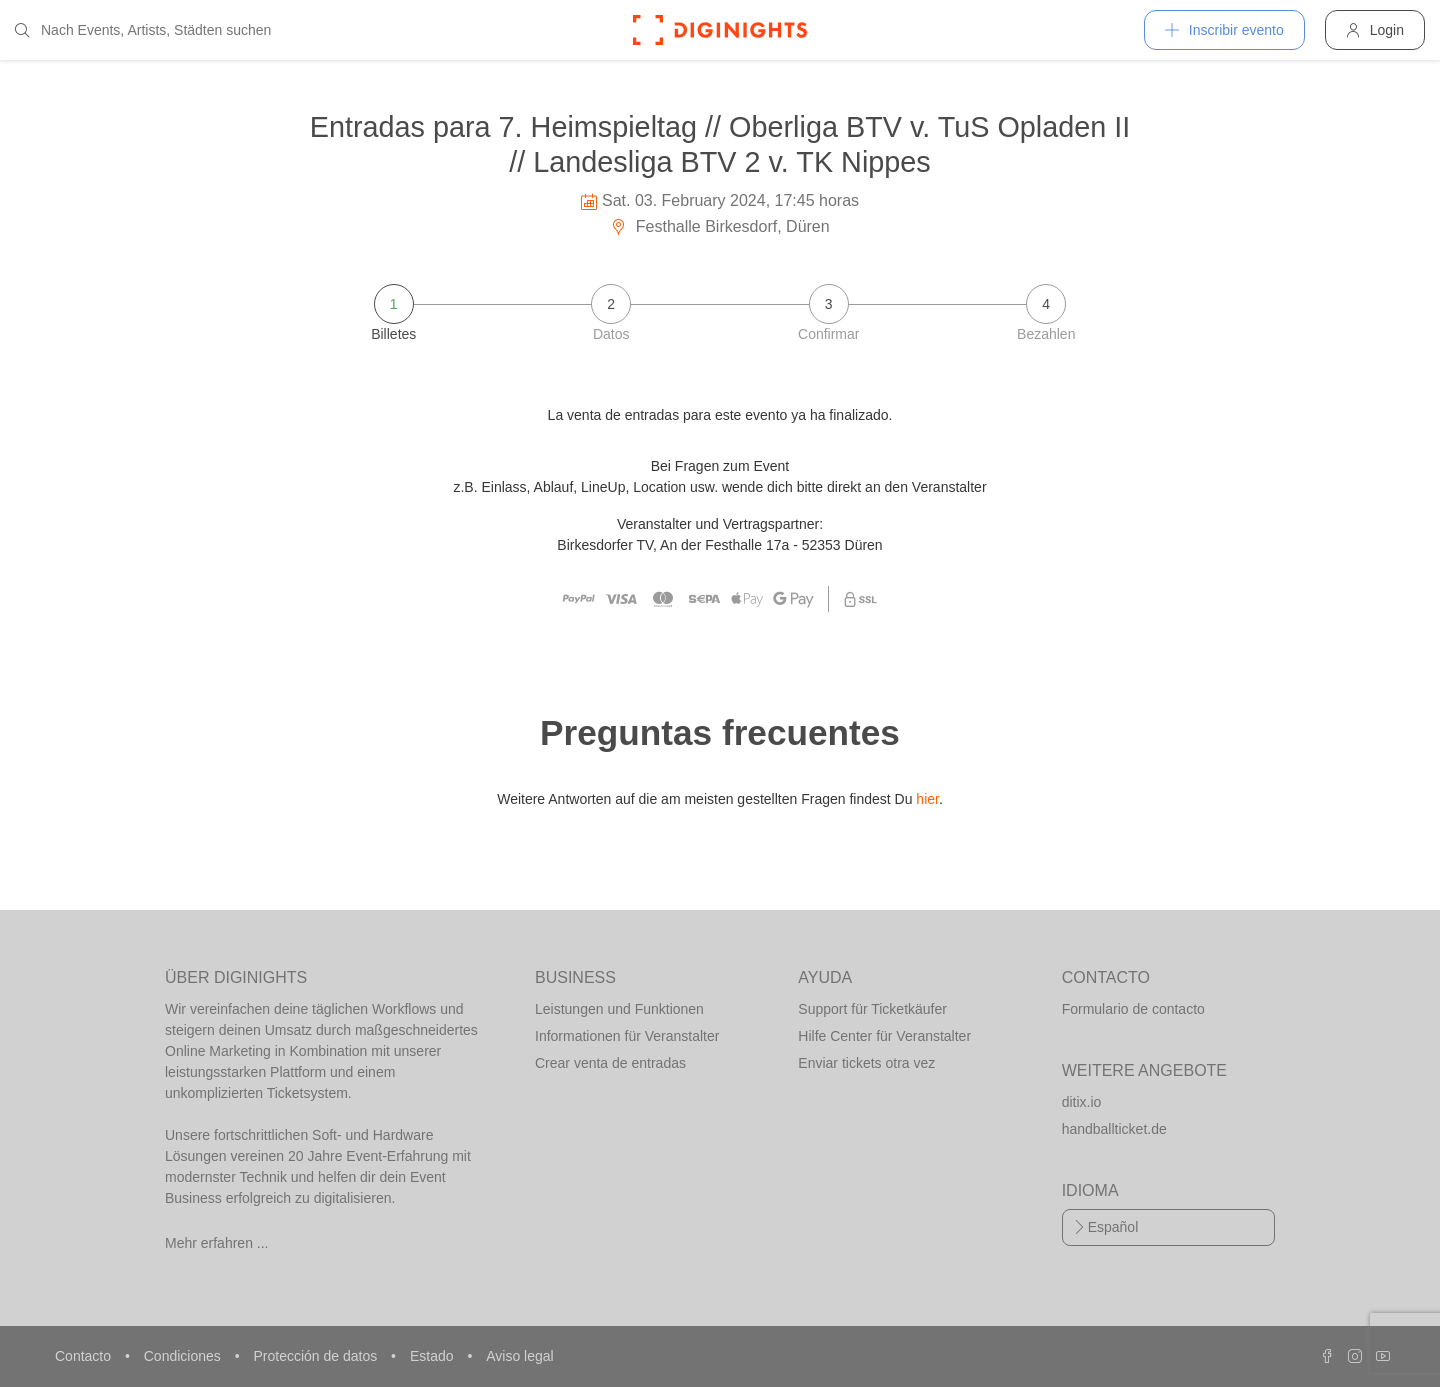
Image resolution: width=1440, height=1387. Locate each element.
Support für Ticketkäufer (872, 1009)
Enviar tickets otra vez (866, 1063)
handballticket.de (1114, 1129)
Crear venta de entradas (610, 1063)
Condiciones (184, 1356)
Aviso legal (519, 1356)
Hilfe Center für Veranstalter (884, 1036)
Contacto (85, 1356)
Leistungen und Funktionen (619, 1009)
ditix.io (1082, 1102)
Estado (433, 1356)
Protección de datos (317, 1356)
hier (927, 799)
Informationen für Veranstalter (627, 1036)
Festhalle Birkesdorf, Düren (719, 226)
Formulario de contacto (1133, 1009)
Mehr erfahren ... (217, 1243)
